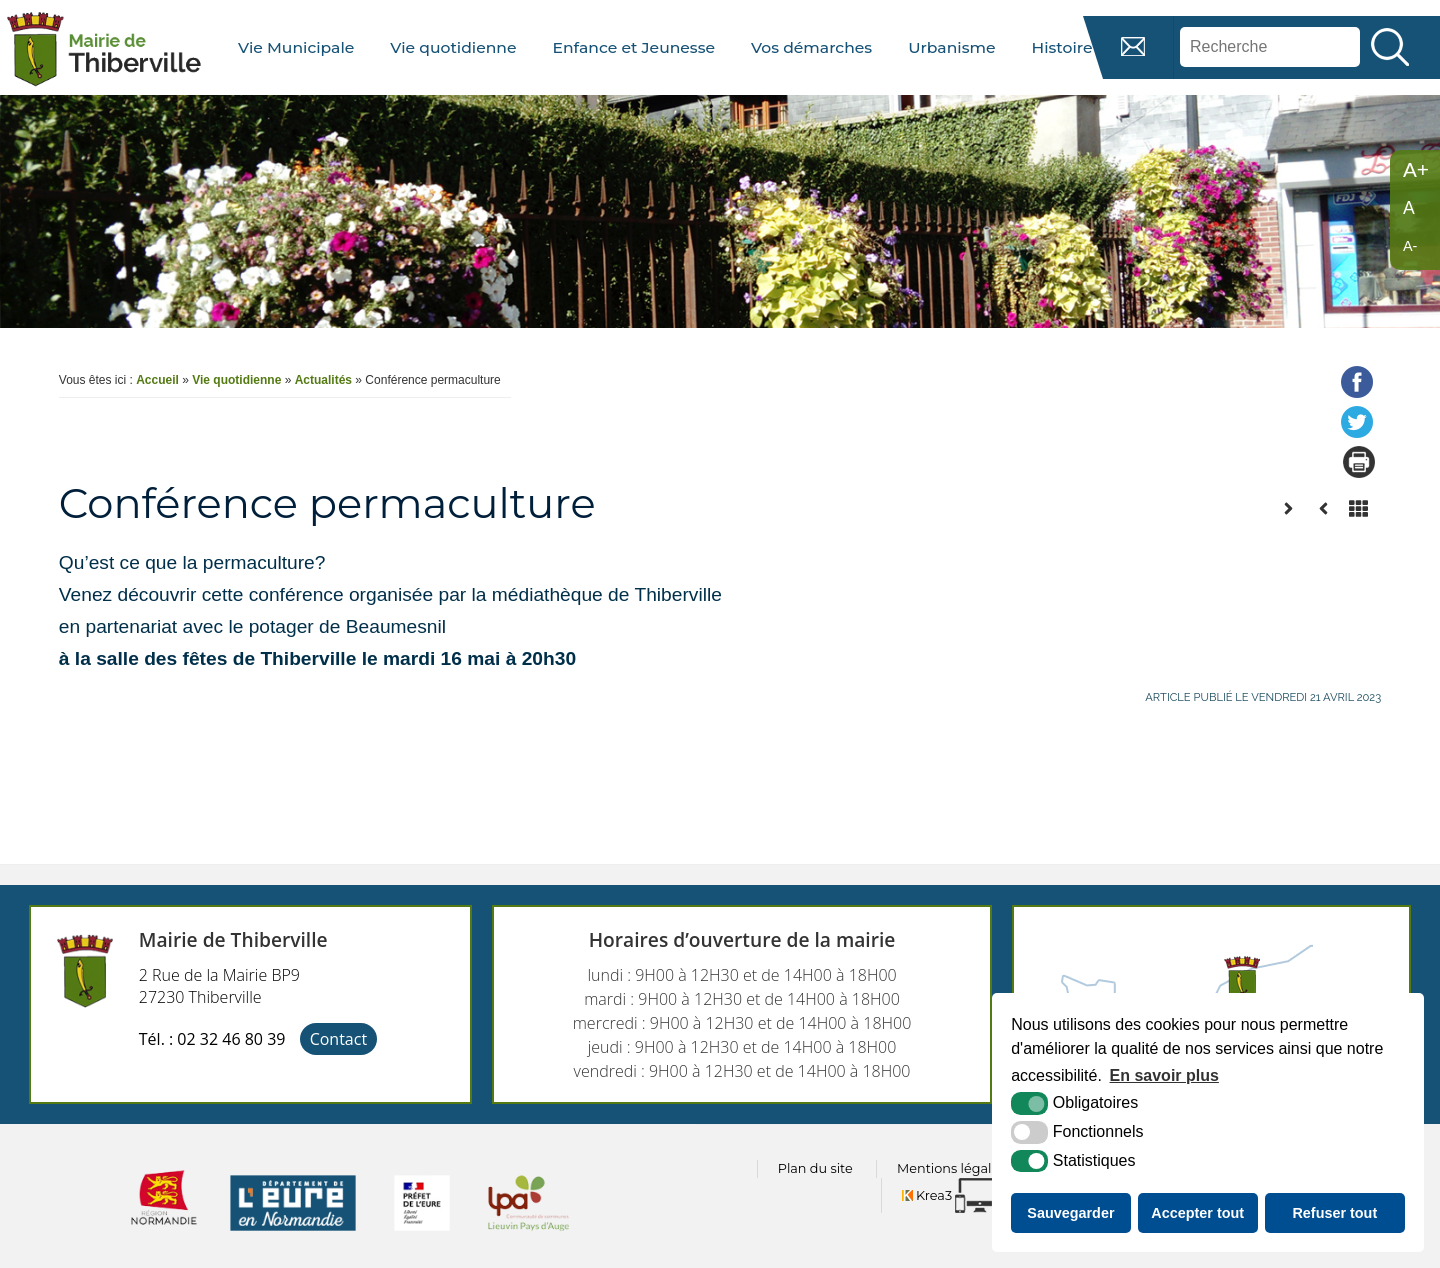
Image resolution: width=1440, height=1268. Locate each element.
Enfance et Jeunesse (634, 47)
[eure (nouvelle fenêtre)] (292, 1237)
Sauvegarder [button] (1070, 1213)
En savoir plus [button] (1164, 1075)
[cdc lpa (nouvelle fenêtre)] (528, 1237)
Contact (338, 1039)
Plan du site (815, 1168)
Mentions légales (951, 1168)
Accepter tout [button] (1197, 1213)
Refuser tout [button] (1334, 1213)
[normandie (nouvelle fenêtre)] (164, 1237)
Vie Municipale (296, 47)
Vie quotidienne (453, 47)
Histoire (1061, 47)
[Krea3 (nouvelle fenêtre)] (958, 1195)
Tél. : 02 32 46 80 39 (212, 1039)
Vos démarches (811, 47)
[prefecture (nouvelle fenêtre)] (422, 1237)
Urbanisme (951, 47)
